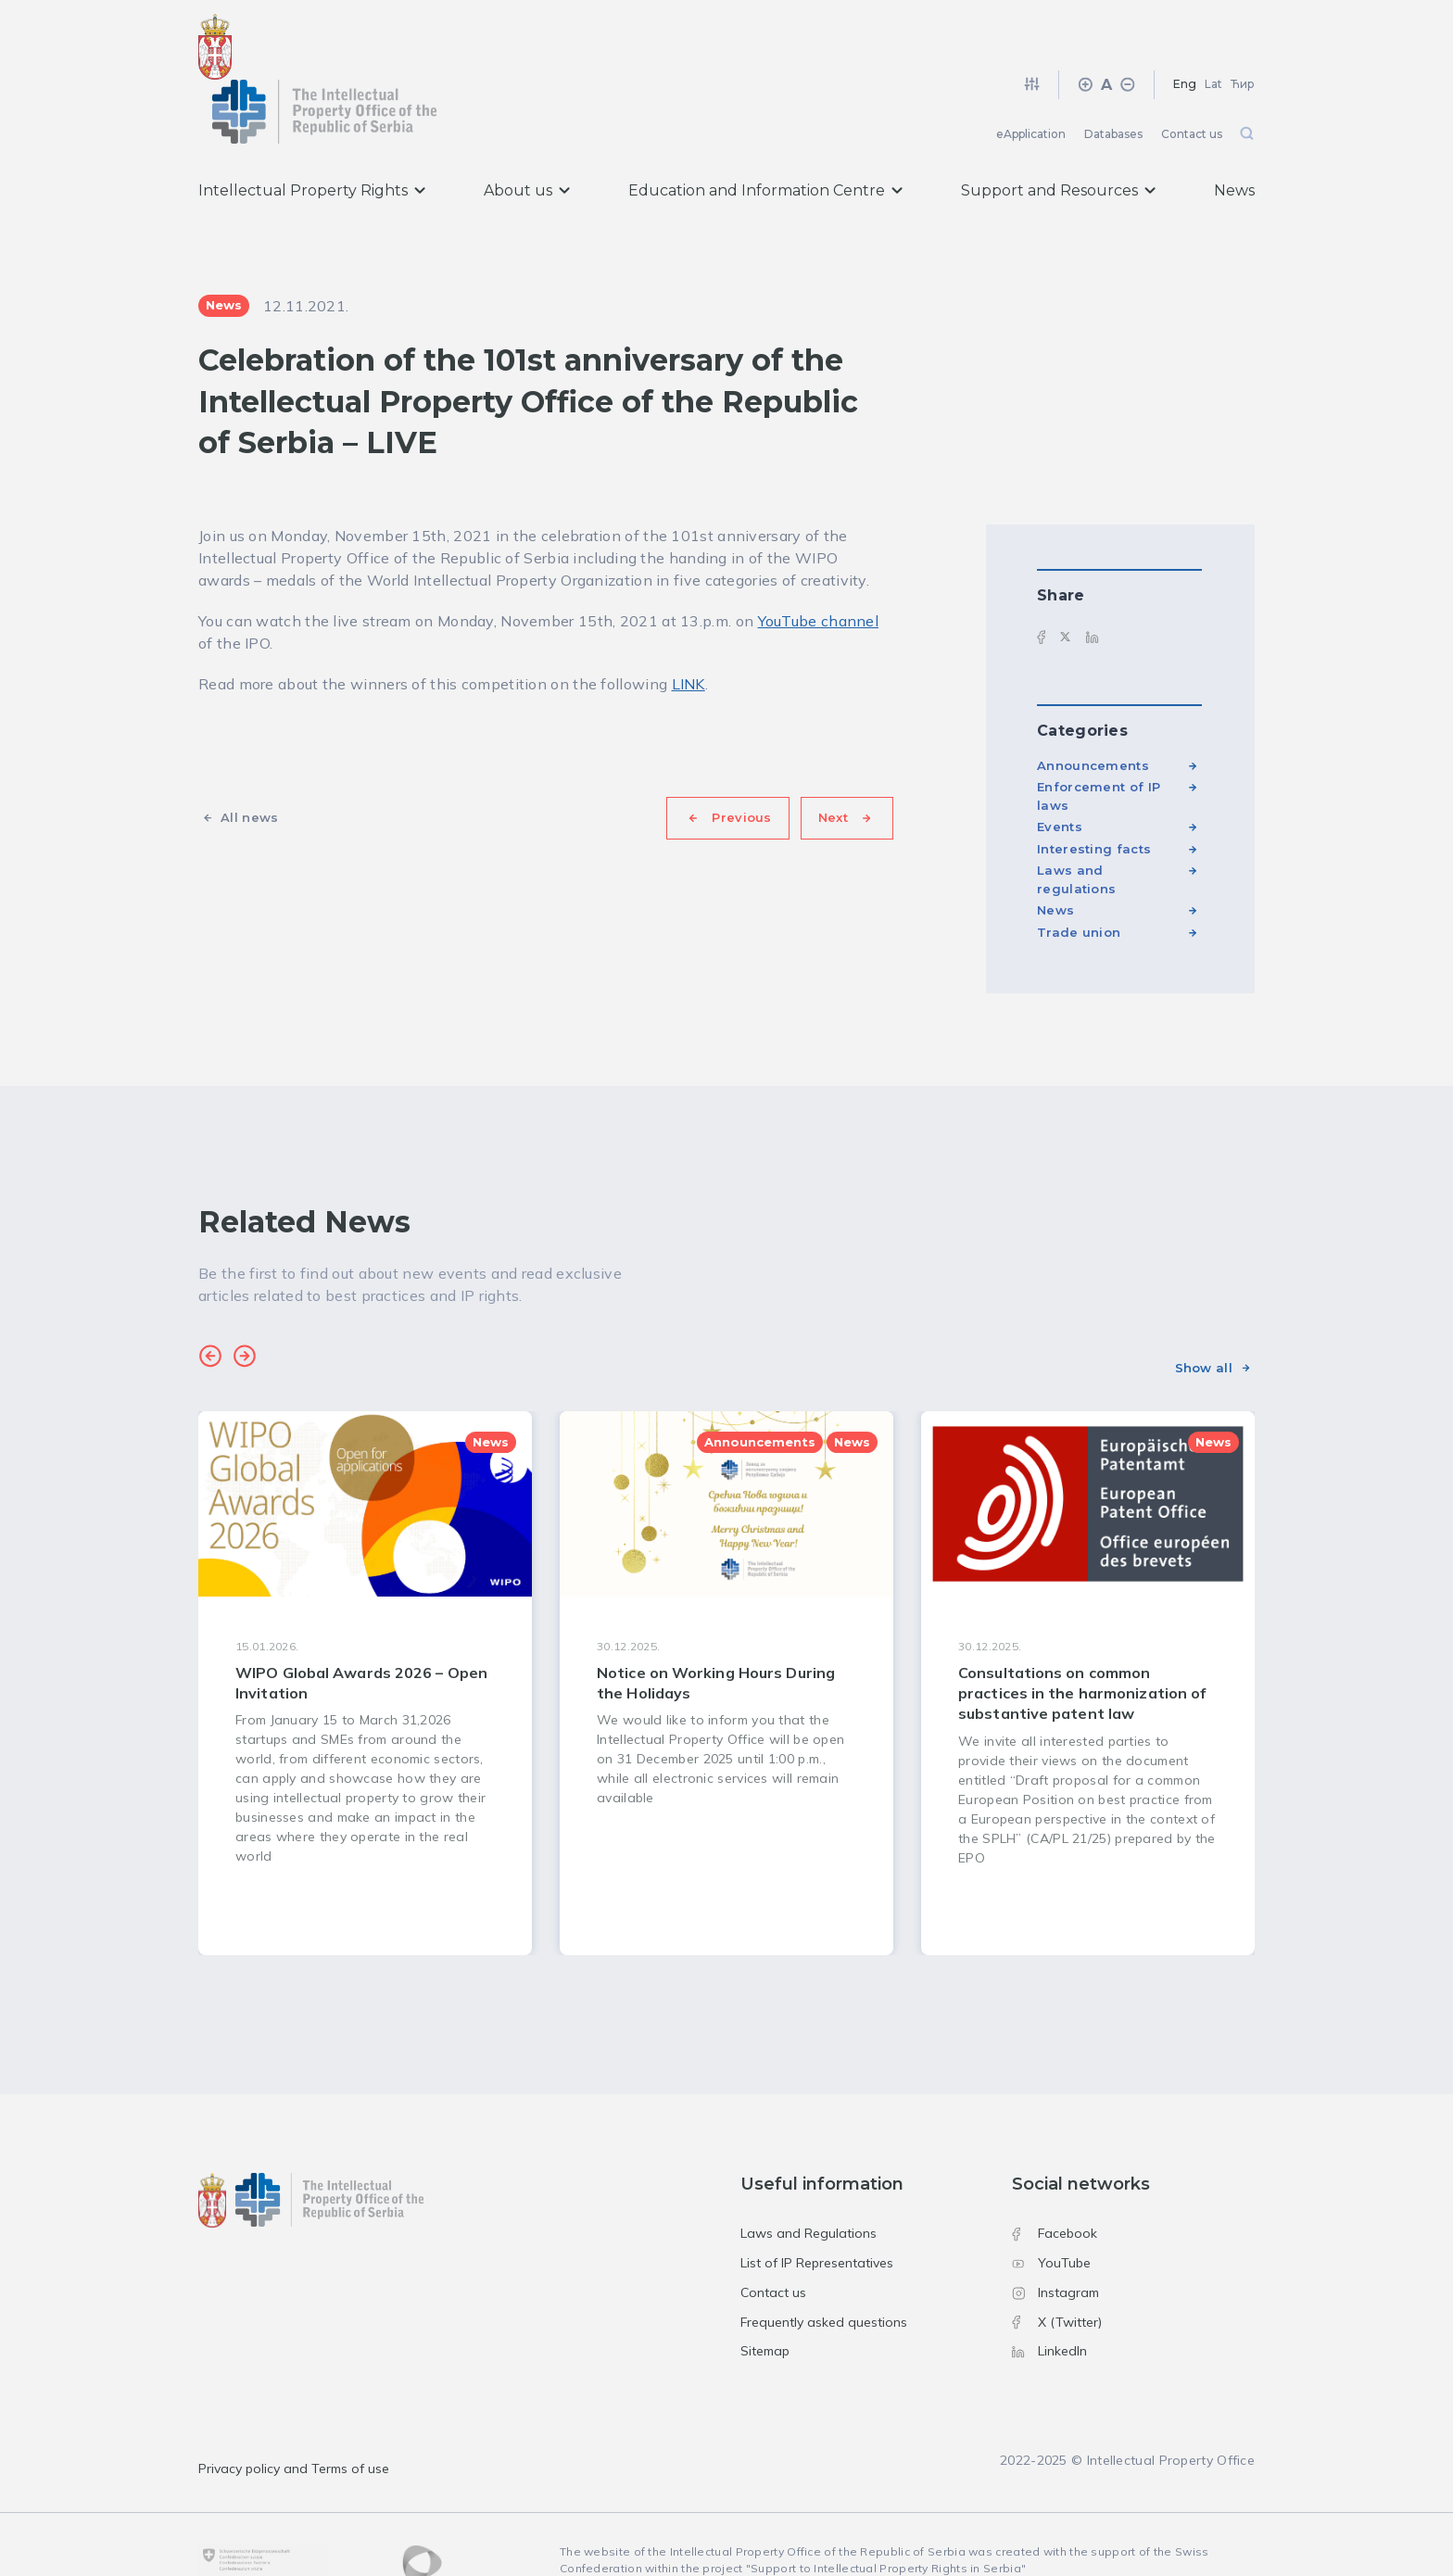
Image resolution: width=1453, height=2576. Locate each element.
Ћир (1243, 27)
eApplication (1031, 77)
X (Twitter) (1057, 2264)
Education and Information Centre (765, 134)
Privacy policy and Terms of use (293, 2412)
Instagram (1055, 2236)
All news (249, 760)
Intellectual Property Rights (311, 134)
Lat (1213, 27)
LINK (688, 627)
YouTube (1051, 2206)
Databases (1113, 77)
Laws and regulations (1076, 823)
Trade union (1078, 875)
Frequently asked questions (823, 2264)
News (1234, 134)
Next (833, 760)
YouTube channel (818, 564)
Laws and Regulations (808, 2176)
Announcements (1093, 708)
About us (527, 134)
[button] (210, 1302)
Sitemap (765, 2294)
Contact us (1191, 77)
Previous (741, 760)
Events (1059, 770)
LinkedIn (1049, 2294)
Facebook (1054, 2176)
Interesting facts (1094, 792)
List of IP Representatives (816, 2206)
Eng (1184, 27)
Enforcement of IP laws (1098, 739)
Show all (1203, 1310)
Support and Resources (1058, 134)
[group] (365, 1626)
